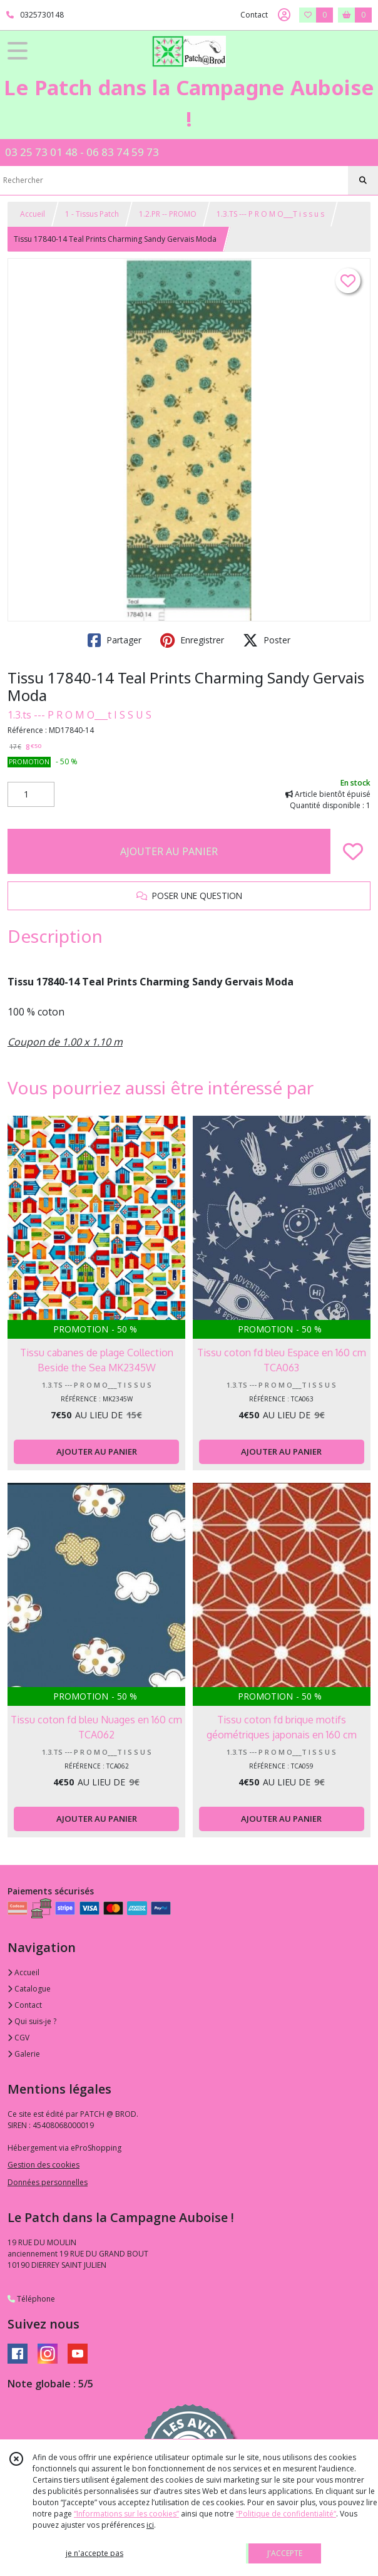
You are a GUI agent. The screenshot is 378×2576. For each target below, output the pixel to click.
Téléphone (31, 2298)
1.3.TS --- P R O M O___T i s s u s (270, 214)
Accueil (32, 214)
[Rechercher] (363, 180)
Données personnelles (48, 2182)
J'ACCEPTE (284, 2553)
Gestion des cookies (43, 2164)
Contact (254, 14)
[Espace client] (284, 15)
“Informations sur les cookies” (126, 2513)
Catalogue (29, 1988)
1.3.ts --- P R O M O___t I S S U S (79, 715)
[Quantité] (31, 794)
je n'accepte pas (94, 2553)
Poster (266, 640)
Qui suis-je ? (32, 2021)
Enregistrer (192, 640)
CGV (18, 2037)
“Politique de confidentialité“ (286, 2513)
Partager (114, 640)
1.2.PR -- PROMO (168, 214)
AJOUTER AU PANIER (169, 851)
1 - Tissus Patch (92, 214)
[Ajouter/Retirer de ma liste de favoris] (352, 851)
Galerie (24, 2054)
